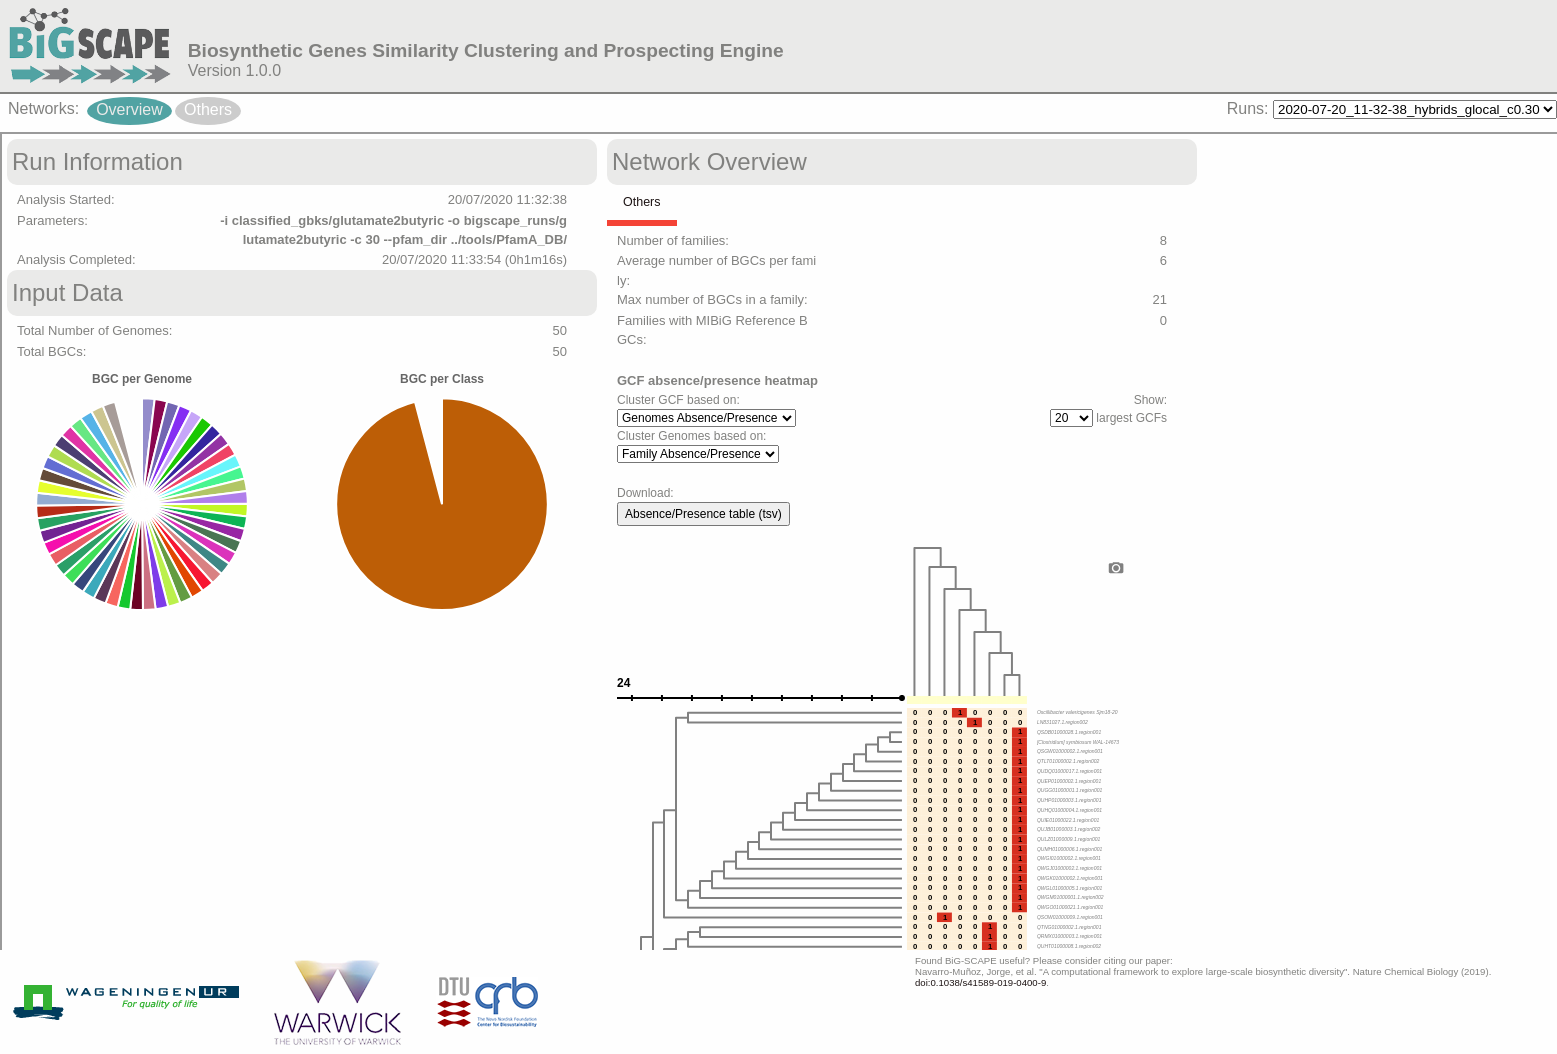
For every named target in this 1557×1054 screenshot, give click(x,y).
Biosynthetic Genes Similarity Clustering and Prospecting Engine (486, 50)
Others (208, 109)
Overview (129, 109)
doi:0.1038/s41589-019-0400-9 (980, 982)
